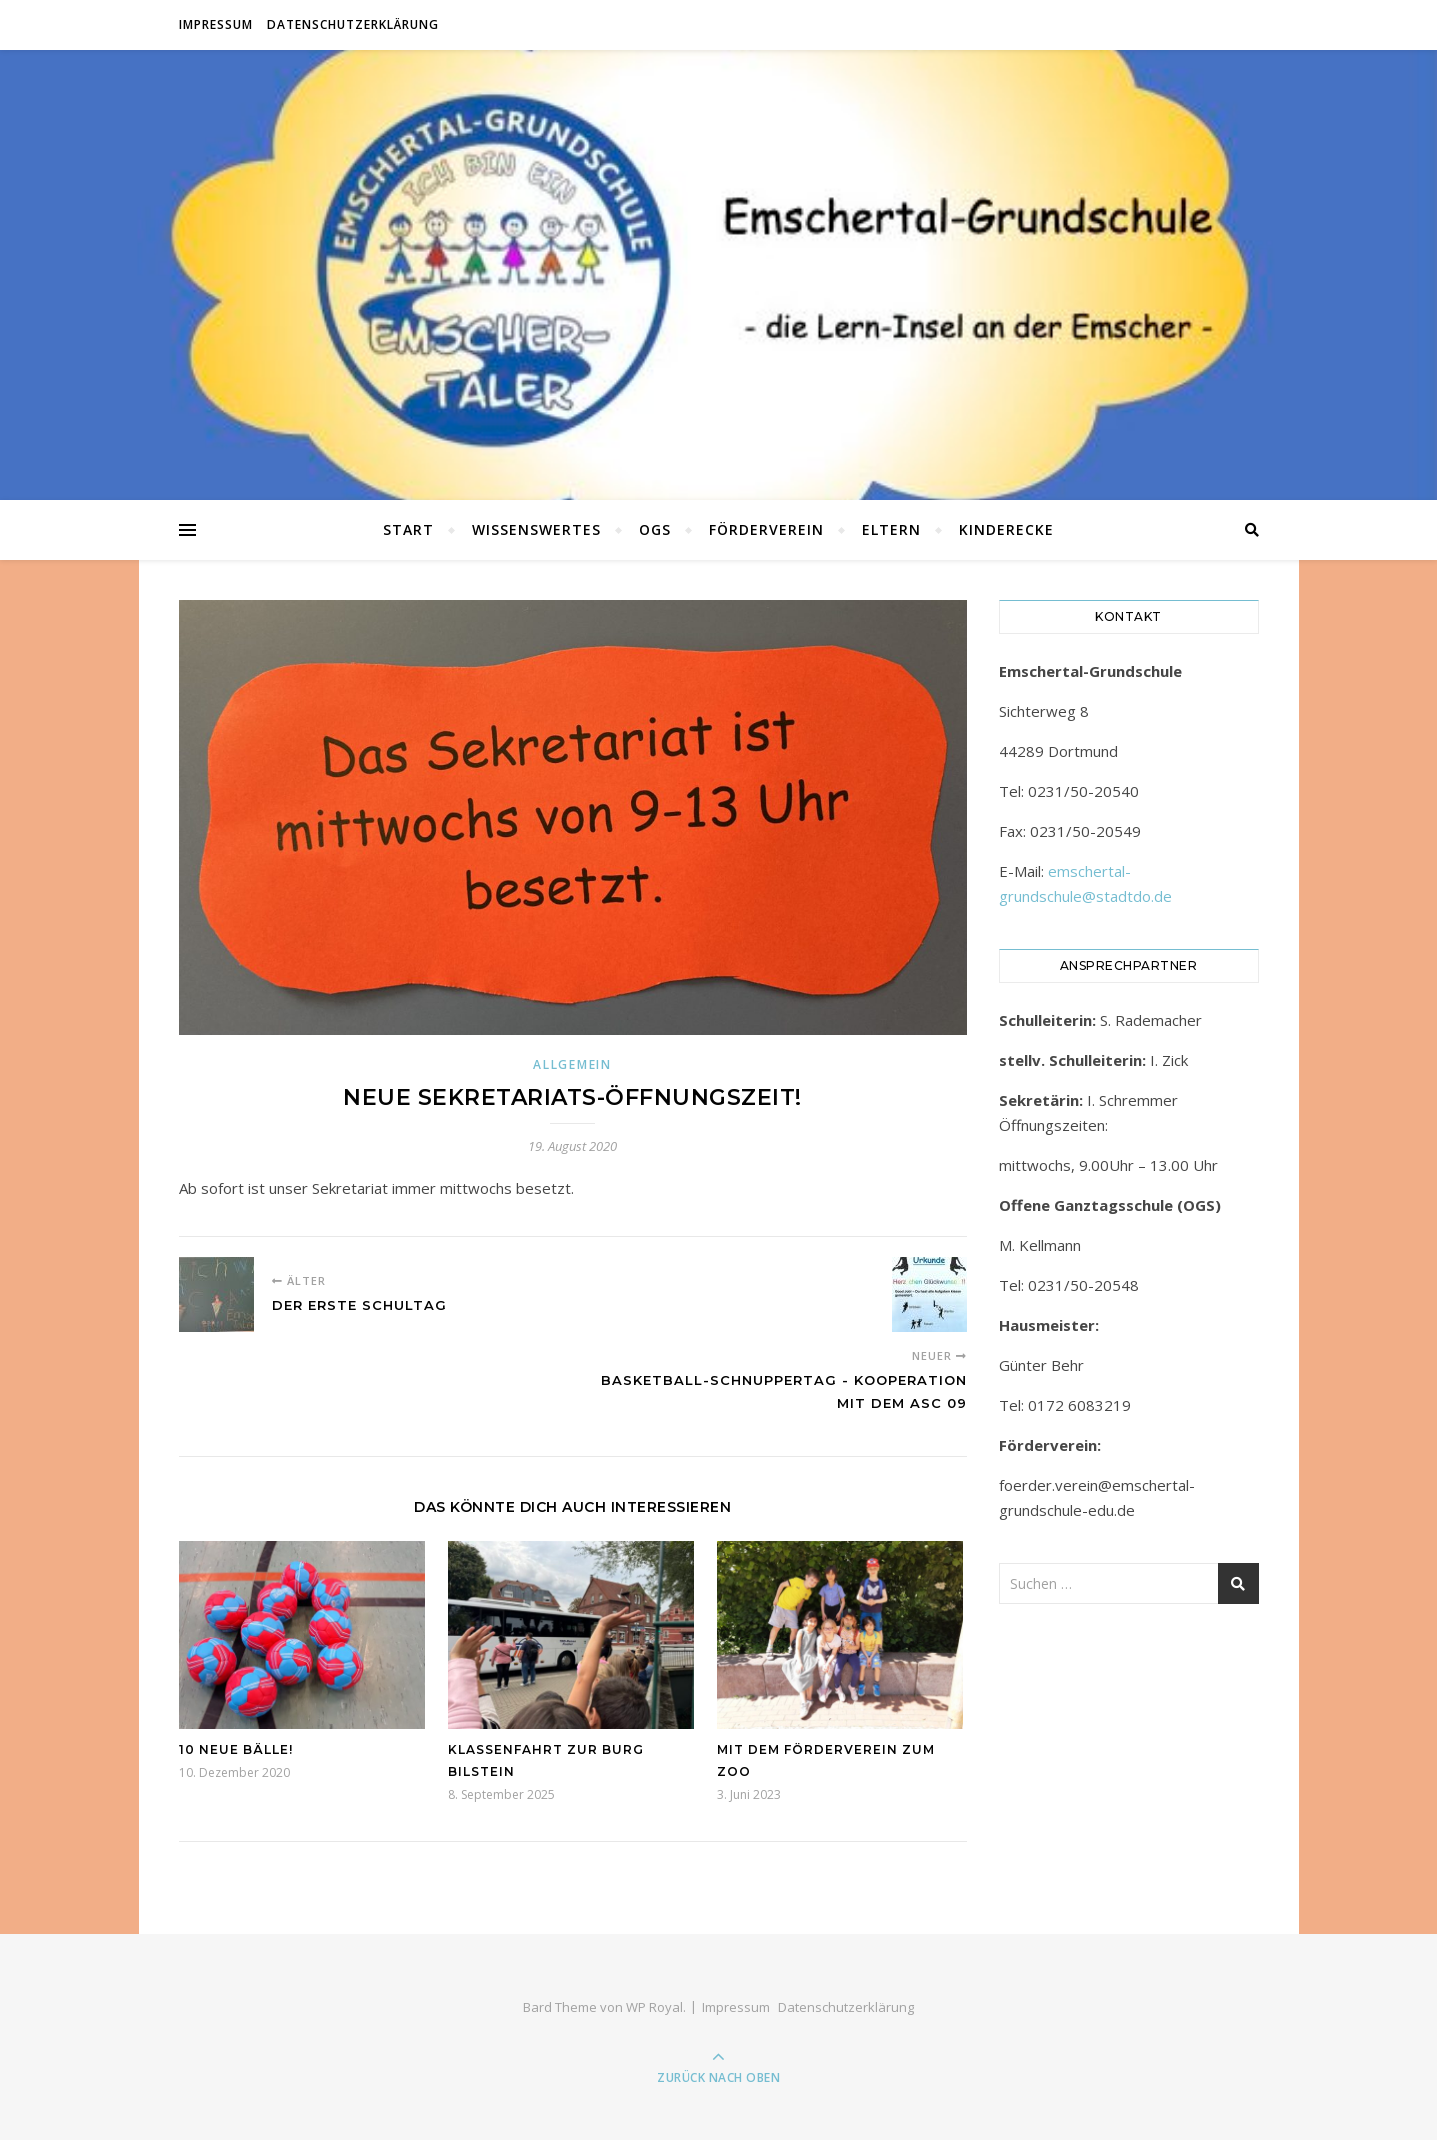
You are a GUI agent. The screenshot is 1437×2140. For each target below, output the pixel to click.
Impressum (216, 24)
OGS (655, 529)
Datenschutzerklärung (353, 24)
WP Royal (654, 2007)
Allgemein (572, 1064)
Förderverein (766, 529)
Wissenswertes (536, 529)
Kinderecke (1006, 529)
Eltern (891, 529)
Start (408, 529)
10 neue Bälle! (236, 1749)
